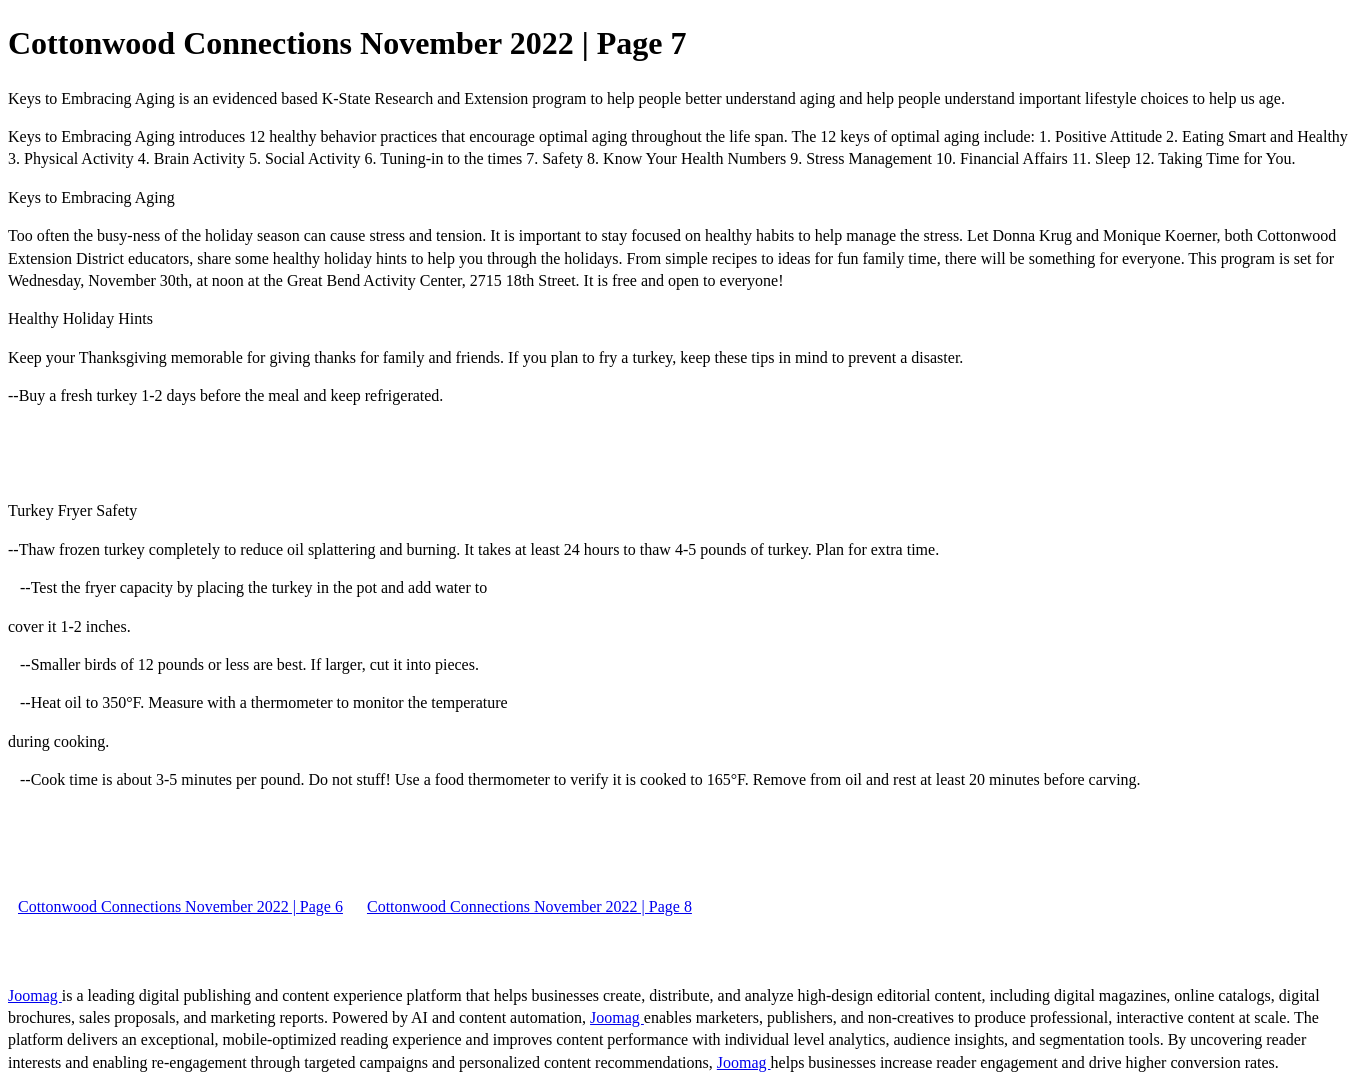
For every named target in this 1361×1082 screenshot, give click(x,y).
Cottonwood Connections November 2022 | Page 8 (529, 906)
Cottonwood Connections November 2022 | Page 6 (180, 906)
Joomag (35, 995)
